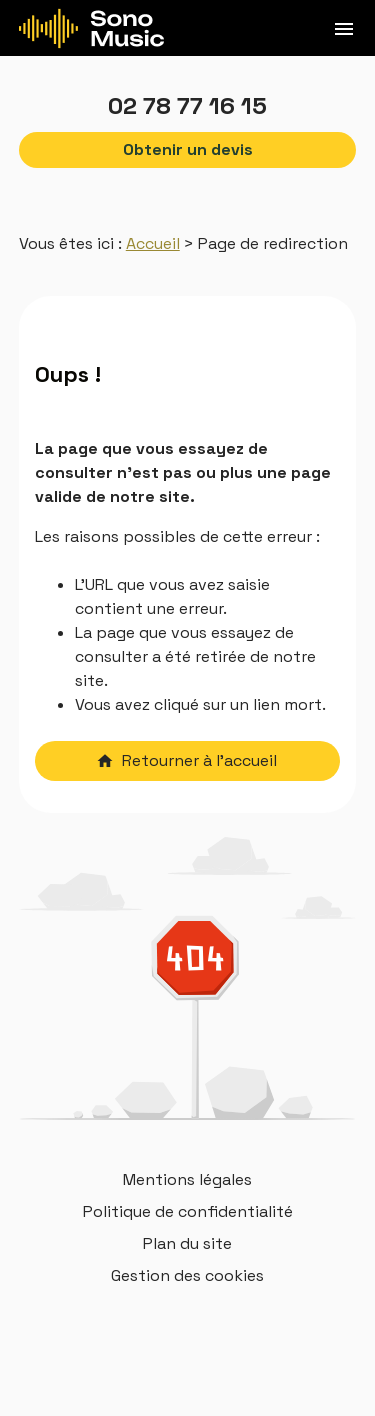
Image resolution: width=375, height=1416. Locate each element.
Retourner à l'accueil (186, 760)
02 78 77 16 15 (187, 105)
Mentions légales (187, 1179)
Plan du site (187, 1243)
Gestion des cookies (187, 1275)
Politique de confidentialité (188, 1211)
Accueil (153, 243)
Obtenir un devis (188, 149)
